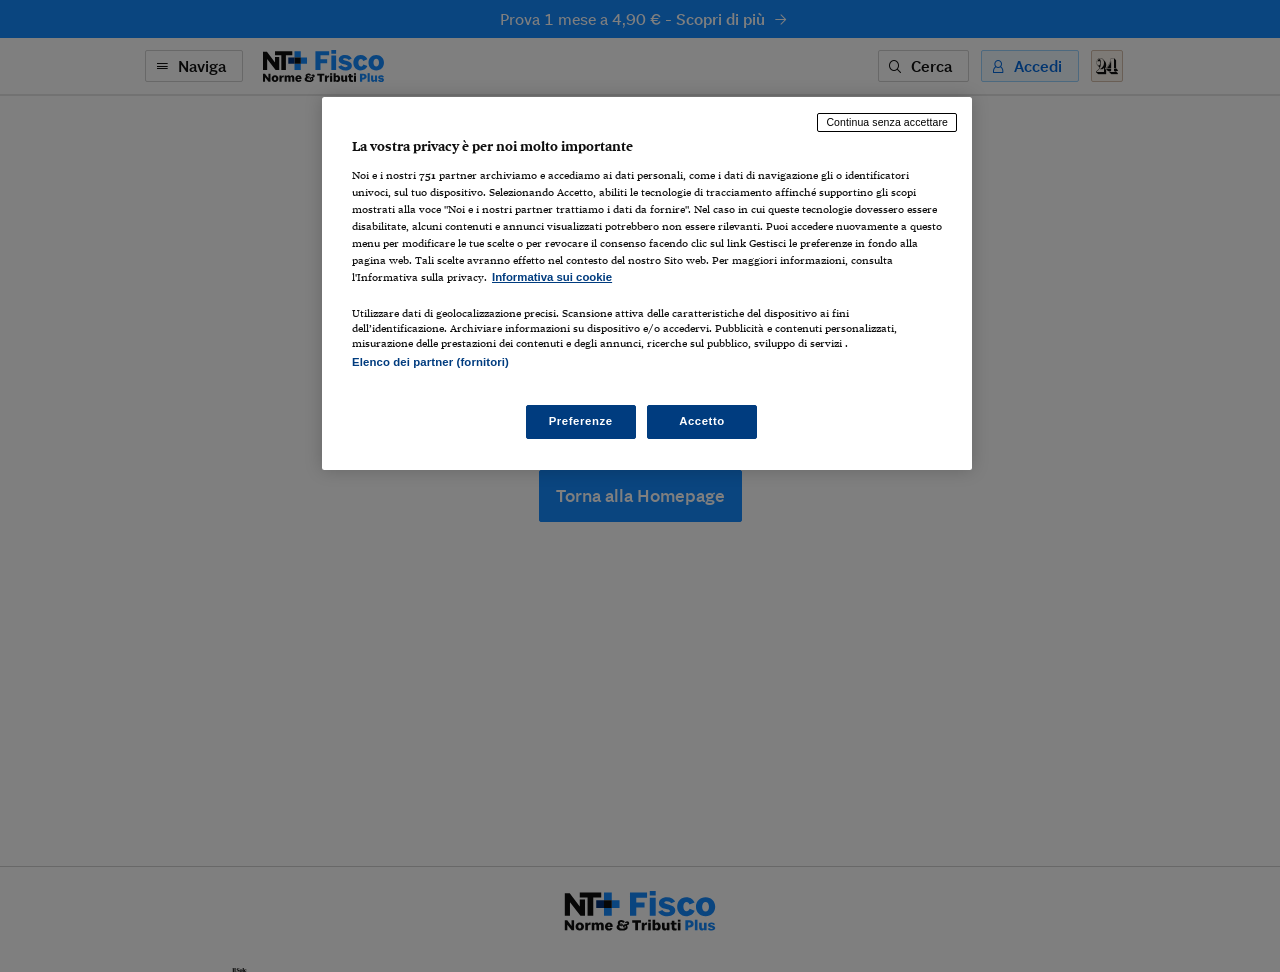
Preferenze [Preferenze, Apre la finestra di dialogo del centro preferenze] (581, 421)
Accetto (702, 421)
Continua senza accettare (887, 122)
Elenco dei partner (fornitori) (430, 362)
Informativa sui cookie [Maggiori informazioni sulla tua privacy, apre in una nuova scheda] (552, 277)
